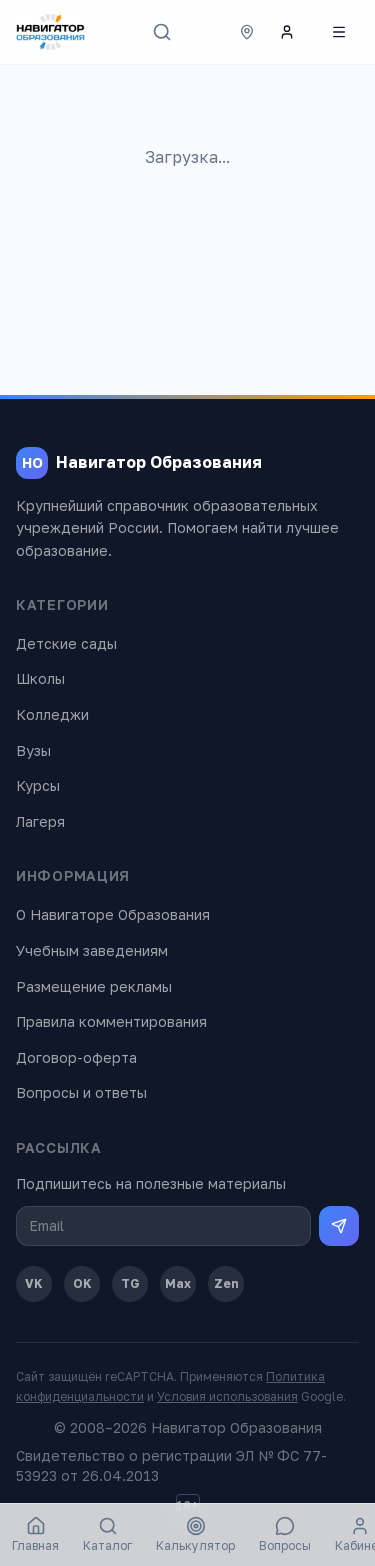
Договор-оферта (76, 1057)
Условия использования (227, 1396)
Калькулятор (195, 1534)
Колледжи (52, 714)
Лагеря (40, 821)
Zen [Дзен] (226, 1283)
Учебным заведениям (92, 950)
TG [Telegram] (130, 1283)
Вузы (33, 750)
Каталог (107, 1534)
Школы (40, 678)
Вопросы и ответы (81, 1092)
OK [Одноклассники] (82, 1283)
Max (178, 1283)
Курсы (38, 785)
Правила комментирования (111, 1021)
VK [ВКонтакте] (34, 1283)
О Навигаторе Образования (113, 914)
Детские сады (66, 643)
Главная (35, 1534)
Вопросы (285, 1534)
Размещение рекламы (94, 986)
